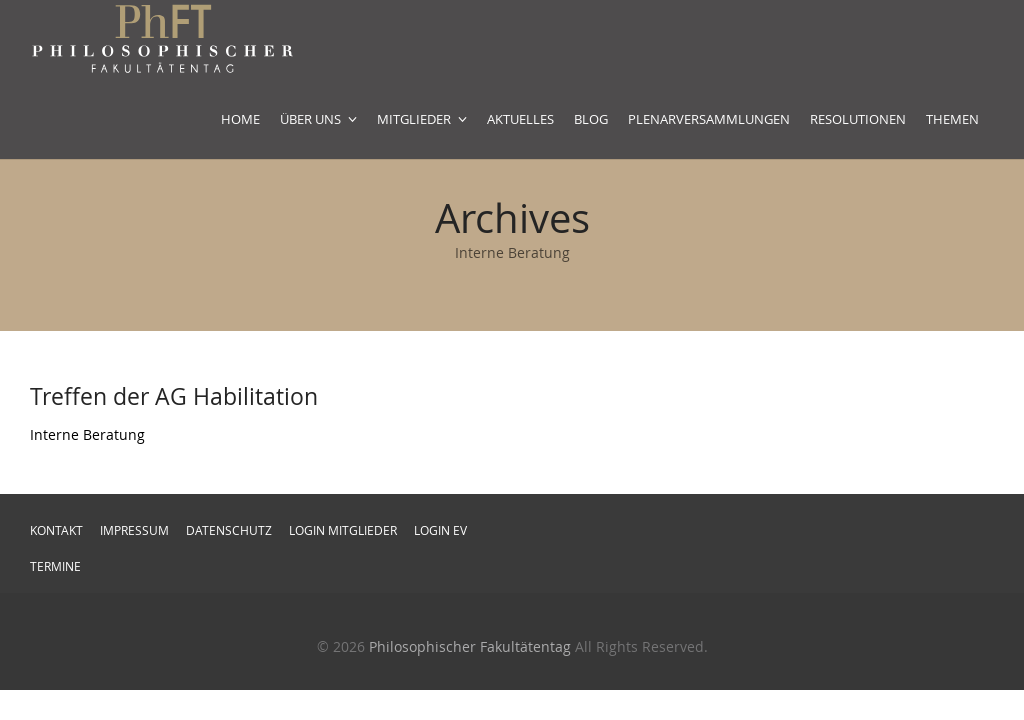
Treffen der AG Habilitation (174, 396)
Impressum (134, 530)
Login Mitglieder (343, 530)
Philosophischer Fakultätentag (470, 646)
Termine (55, 566)
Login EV (440, 530)
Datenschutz (229, 530)
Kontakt (56, 530)
